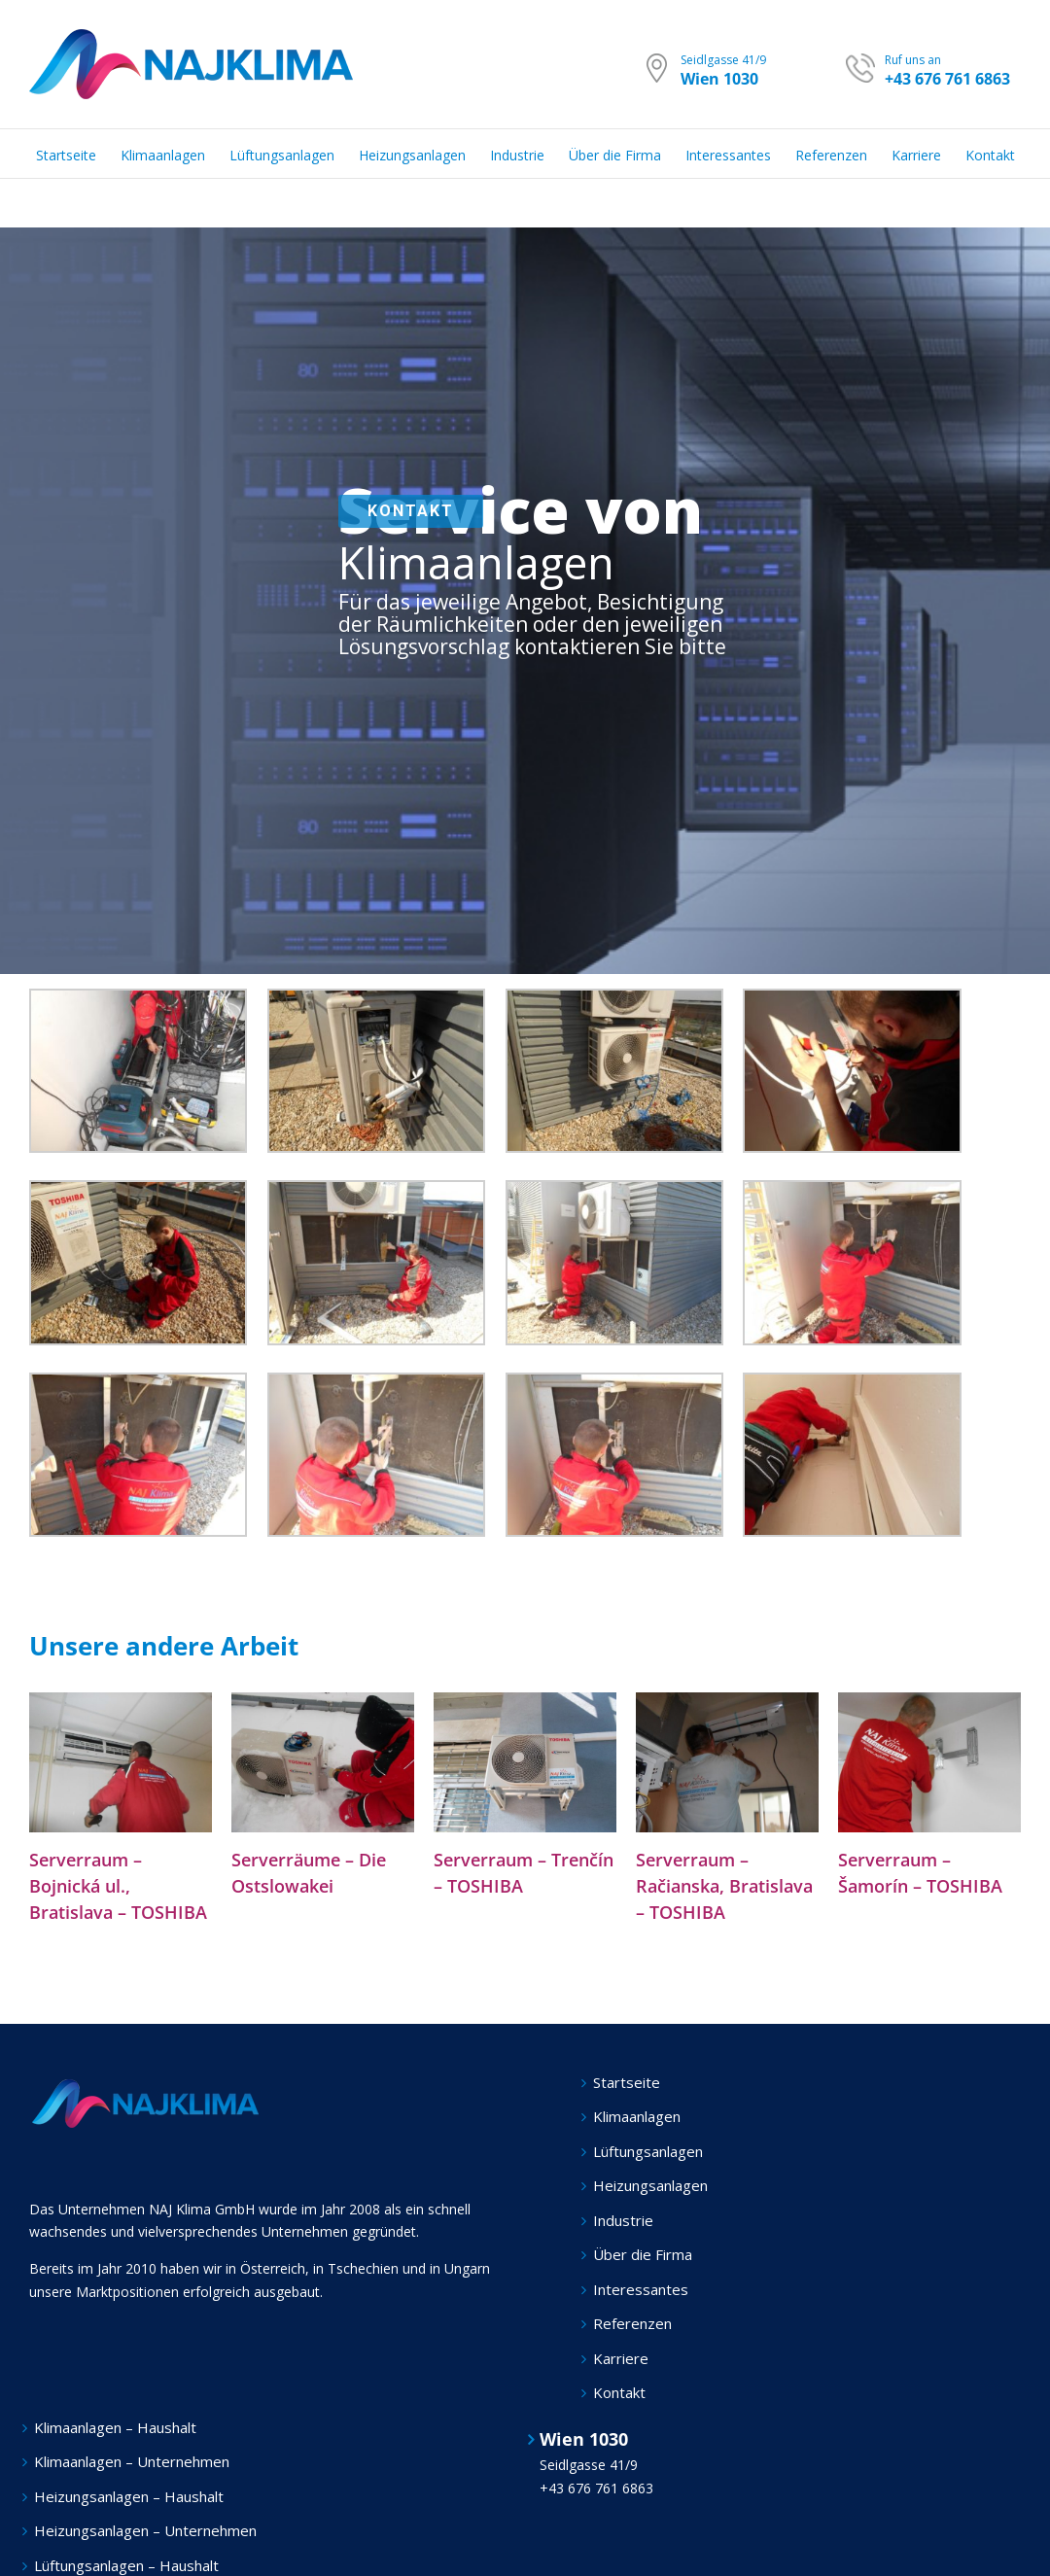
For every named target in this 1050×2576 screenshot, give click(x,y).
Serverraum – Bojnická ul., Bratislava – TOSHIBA (118, 1886)
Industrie (623, 2220)
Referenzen (632, 2323)
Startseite (626, 2082)
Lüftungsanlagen (648, 2151)
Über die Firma (642, 2254)
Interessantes (640, 2289)
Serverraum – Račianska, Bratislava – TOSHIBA (724, 1886)
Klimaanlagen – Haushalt (115, 2427)
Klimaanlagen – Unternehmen (131, 2461)
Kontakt (619, 2392)
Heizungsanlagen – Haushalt (129, 2496)
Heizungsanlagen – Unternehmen (145, 2530)
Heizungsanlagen (650, 2185)
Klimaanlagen (637, 2116)
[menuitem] (78, 153)
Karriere (620, 2358)
